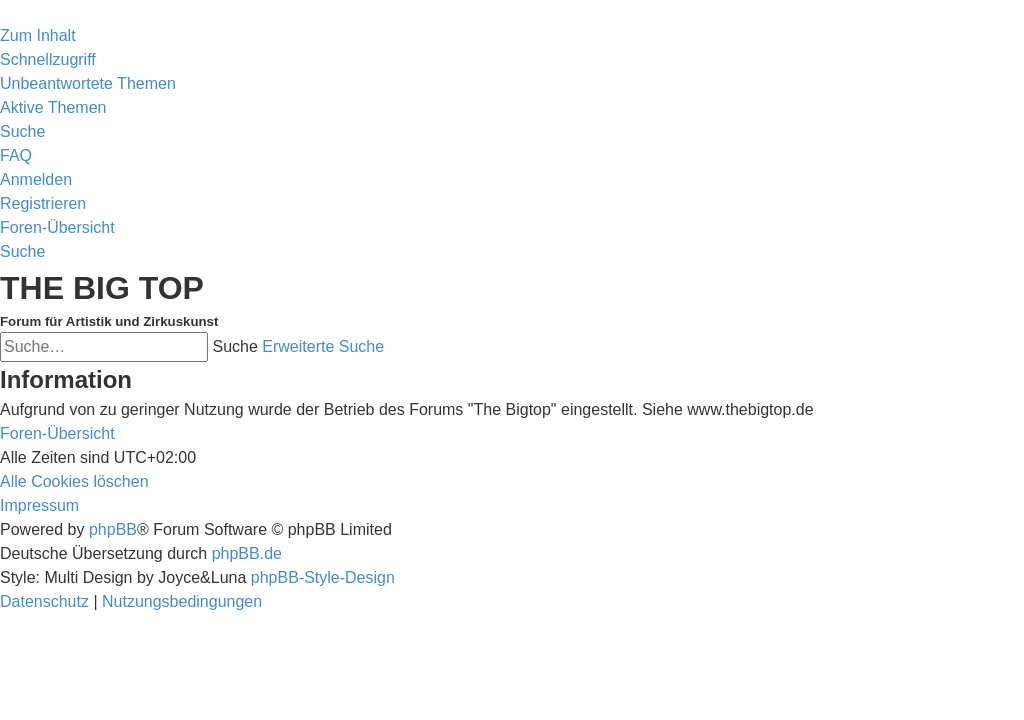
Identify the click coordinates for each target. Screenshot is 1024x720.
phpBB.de (247, 553)
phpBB (113, 529)
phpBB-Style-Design (323, 577)
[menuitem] (88, 83)
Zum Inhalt (38, 35)
